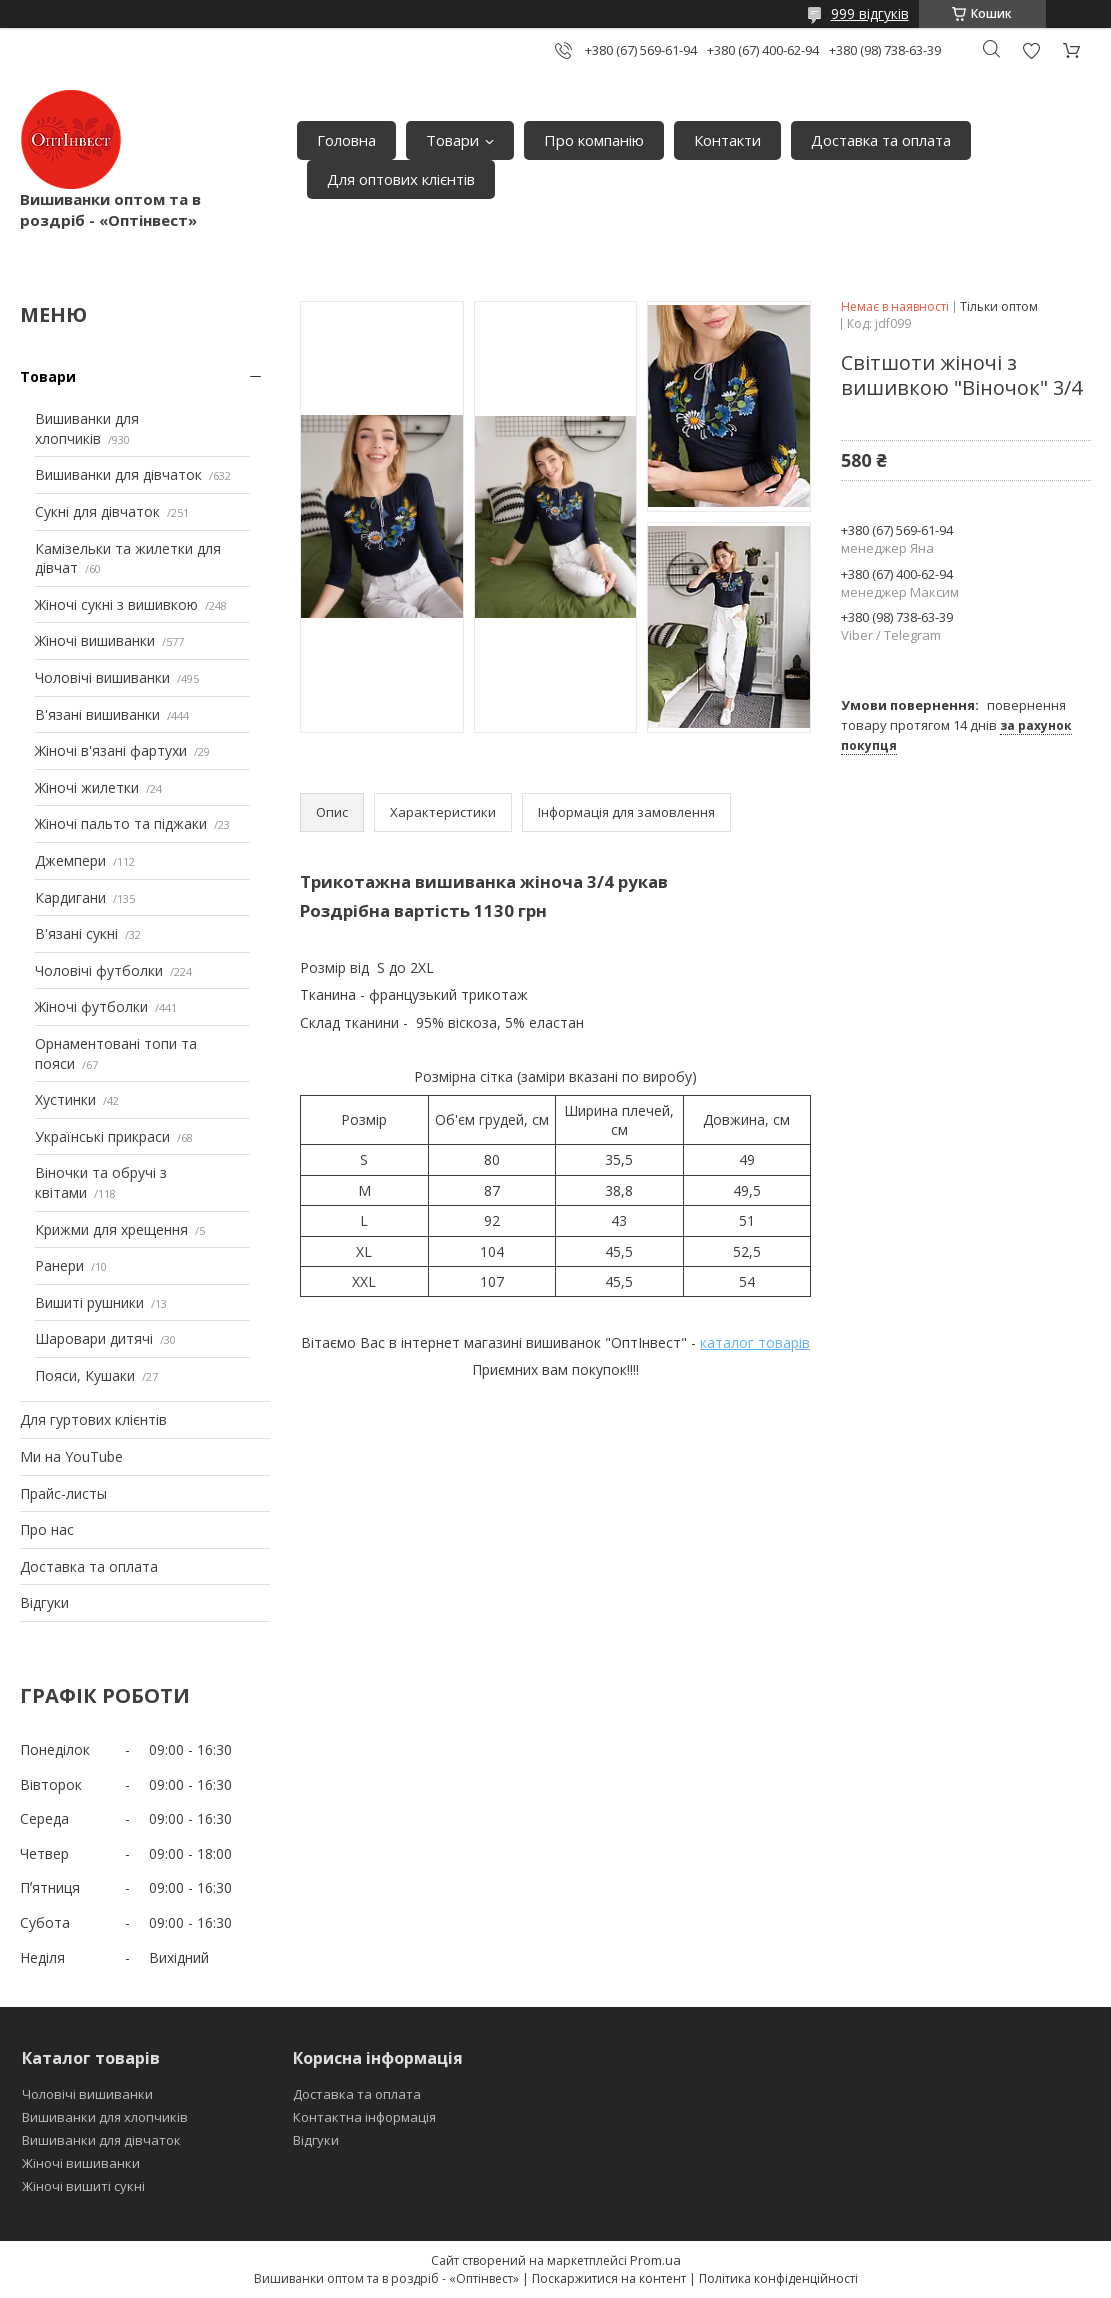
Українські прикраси (102, 1136)
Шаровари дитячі (94, 1338)
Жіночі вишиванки (95, 640)
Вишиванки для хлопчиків (87, 428)
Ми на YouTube (71, 1456)
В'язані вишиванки (97, 714)
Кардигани (70, 897)
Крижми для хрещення (111, 1229)
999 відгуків (870, 13)
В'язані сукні (76, 933)
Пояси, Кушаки (85, 1375)
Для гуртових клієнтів (93, 1419)
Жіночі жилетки (87, 787)
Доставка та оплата (881, 140)
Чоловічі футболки (99, 970)
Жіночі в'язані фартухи (111, 750)
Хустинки (65, 1099)
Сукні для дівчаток (97, 511)
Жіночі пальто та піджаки (121, 823)
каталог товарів (755, 1342)
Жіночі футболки (91, 1006)
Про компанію (594, 140)
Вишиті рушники (89, 1302)
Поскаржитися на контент (609, 2278)
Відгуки (44, 1602)
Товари (452, 140)
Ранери (59, 1265)
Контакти (727, 140)
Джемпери (70, 860)
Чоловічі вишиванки (102, 677)
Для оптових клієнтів (401, 179)
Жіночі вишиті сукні (83, 2186)
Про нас (47, 1529)
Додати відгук (1031, 50)
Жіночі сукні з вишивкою (116, 604)
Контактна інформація (364, 2117)
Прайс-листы (63, 1493)
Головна (346, 140)
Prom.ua (655, 2260)
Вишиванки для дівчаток (118, 474)
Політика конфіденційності (778, 2278)
